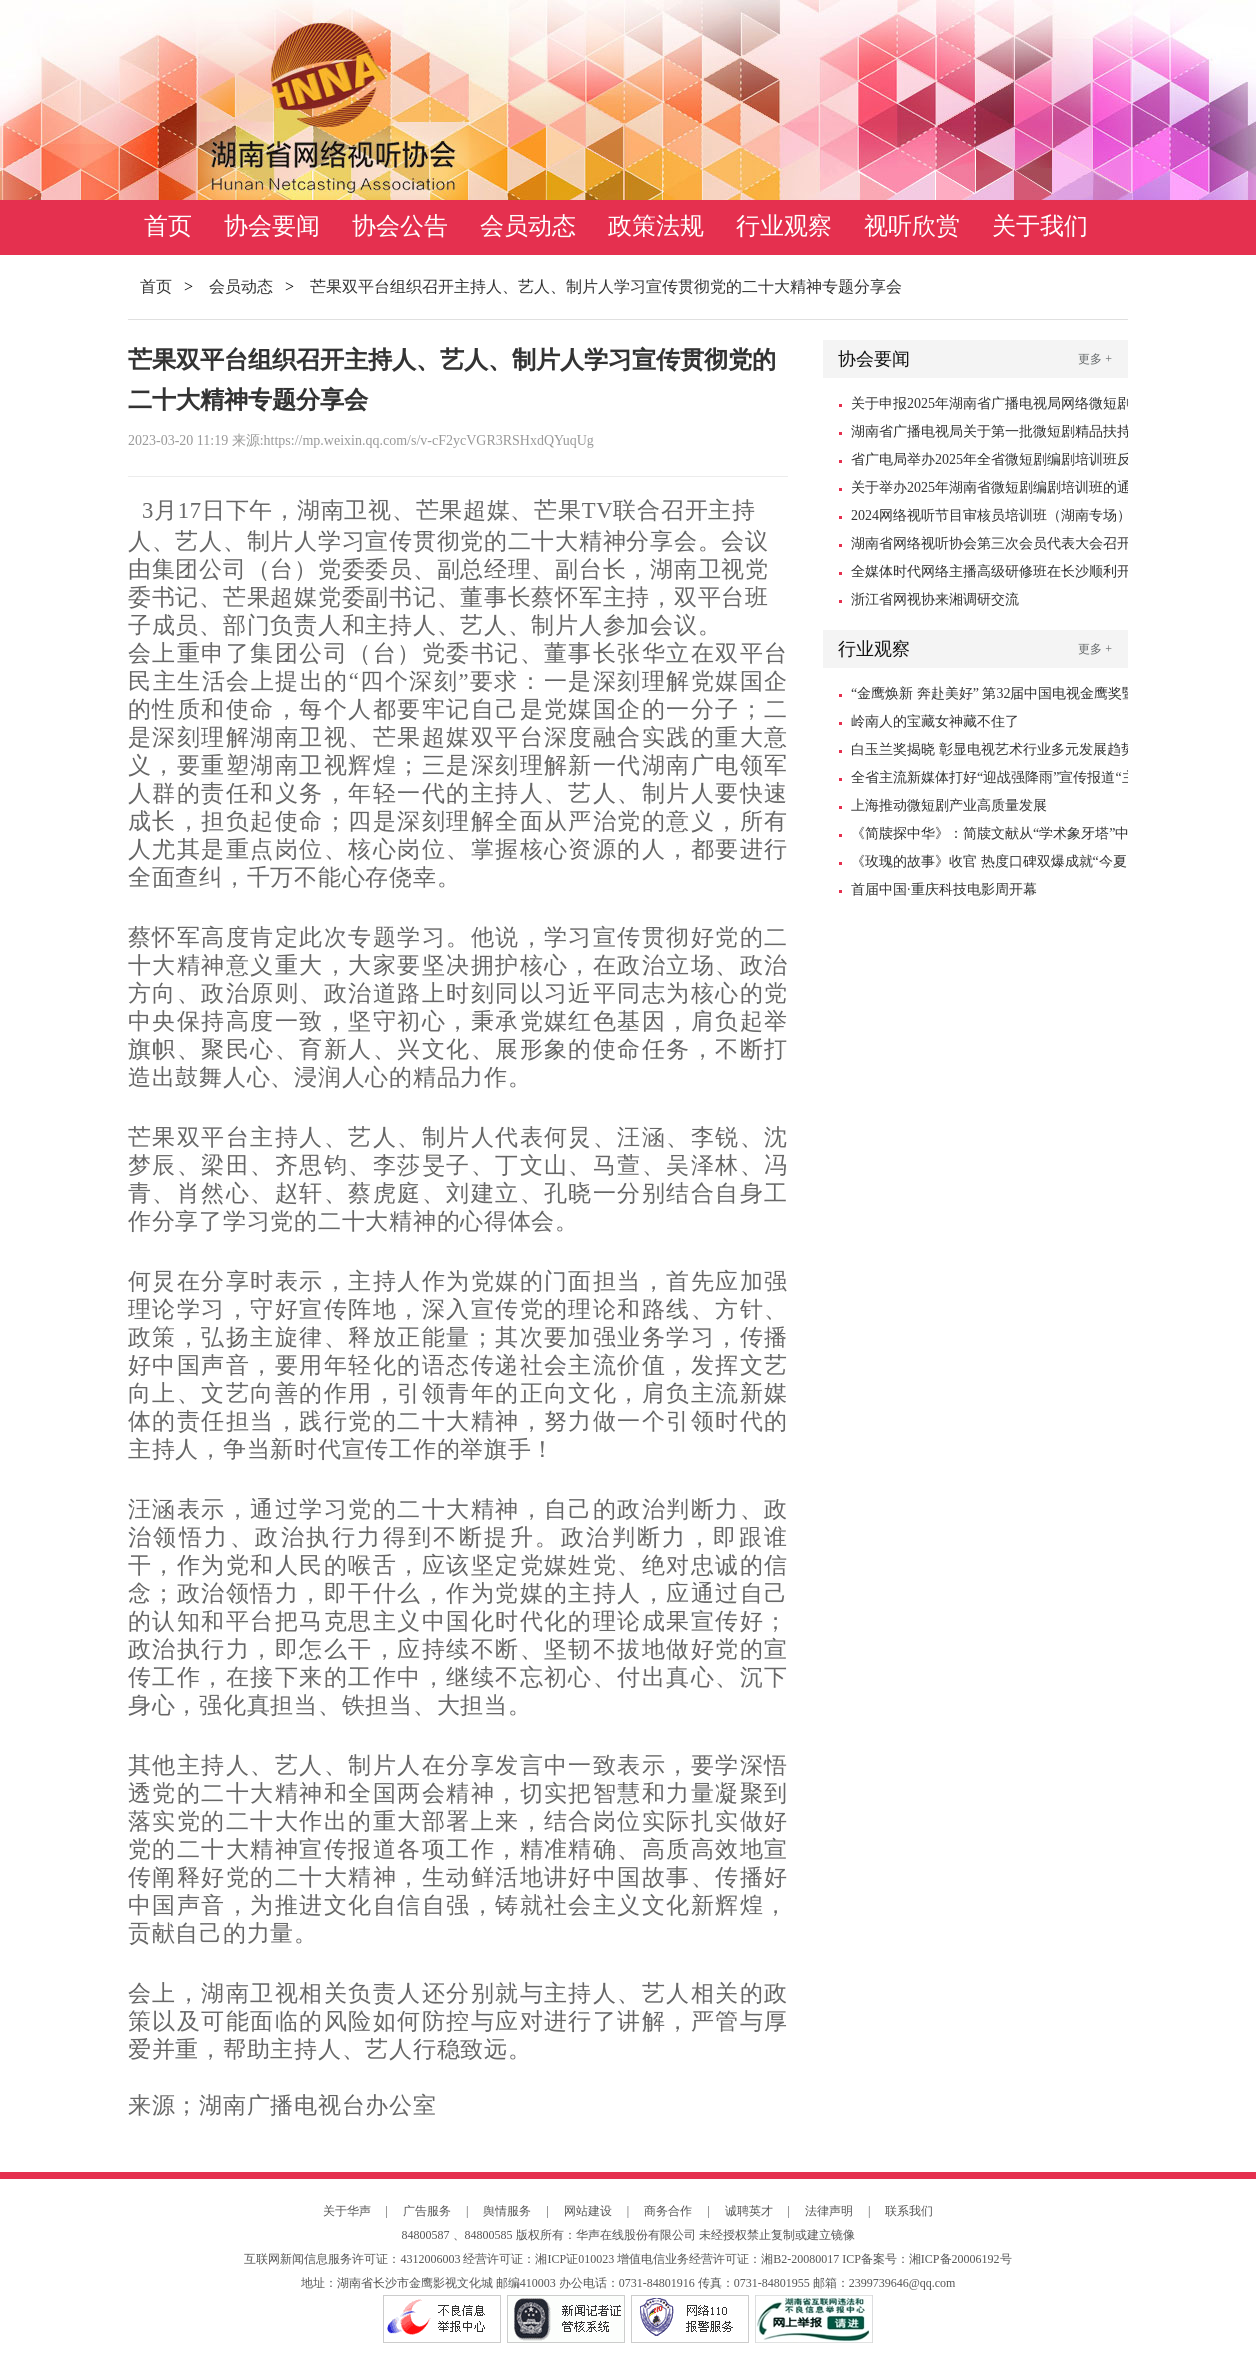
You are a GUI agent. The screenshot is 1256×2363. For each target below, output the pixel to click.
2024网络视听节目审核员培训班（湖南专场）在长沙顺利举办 (991, 519)
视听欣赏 (912, 226)
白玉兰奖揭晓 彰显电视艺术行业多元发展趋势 (993, 749)
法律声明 (829, 2211)
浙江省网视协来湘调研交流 (935, 599)
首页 (168, 226)
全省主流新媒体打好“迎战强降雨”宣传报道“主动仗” (993, 781)
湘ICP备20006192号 (960, 2259)
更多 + (1095, 359)
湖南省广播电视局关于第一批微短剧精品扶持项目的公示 (991, 435)
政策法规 (656, 226)
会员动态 (528, 226)
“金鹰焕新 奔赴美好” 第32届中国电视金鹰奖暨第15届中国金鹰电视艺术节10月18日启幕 (993, 697)
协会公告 (400, 226)
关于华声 (347, 2211)
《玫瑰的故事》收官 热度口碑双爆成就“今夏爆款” (989, 865)
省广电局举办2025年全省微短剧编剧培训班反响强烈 (991, 463)
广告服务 (427, 2211)
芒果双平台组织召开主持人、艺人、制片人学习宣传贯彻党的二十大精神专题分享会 (606, 286)
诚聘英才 (749, 2211)
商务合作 (668, 2211)
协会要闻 (272, 226)
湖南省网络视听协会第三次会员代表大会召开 (991, 543)
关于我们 (1040, 226)
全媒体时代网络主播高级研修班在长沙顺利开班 (991, 575)
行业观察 (784, 226)
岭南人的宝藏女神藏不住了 (935, 721)
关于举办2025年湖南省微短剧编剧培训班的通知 (991, 491)
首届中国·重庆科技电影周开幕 (944, 889)
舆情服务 (507, 2211)
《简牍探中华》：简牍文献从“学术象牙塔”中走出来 (990, 837)
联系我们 (909, 2211)
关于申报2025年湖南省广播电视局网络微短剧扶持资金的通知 (991, 407)
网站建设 (588, 2211)
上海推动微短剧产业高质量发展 (949, 805)
